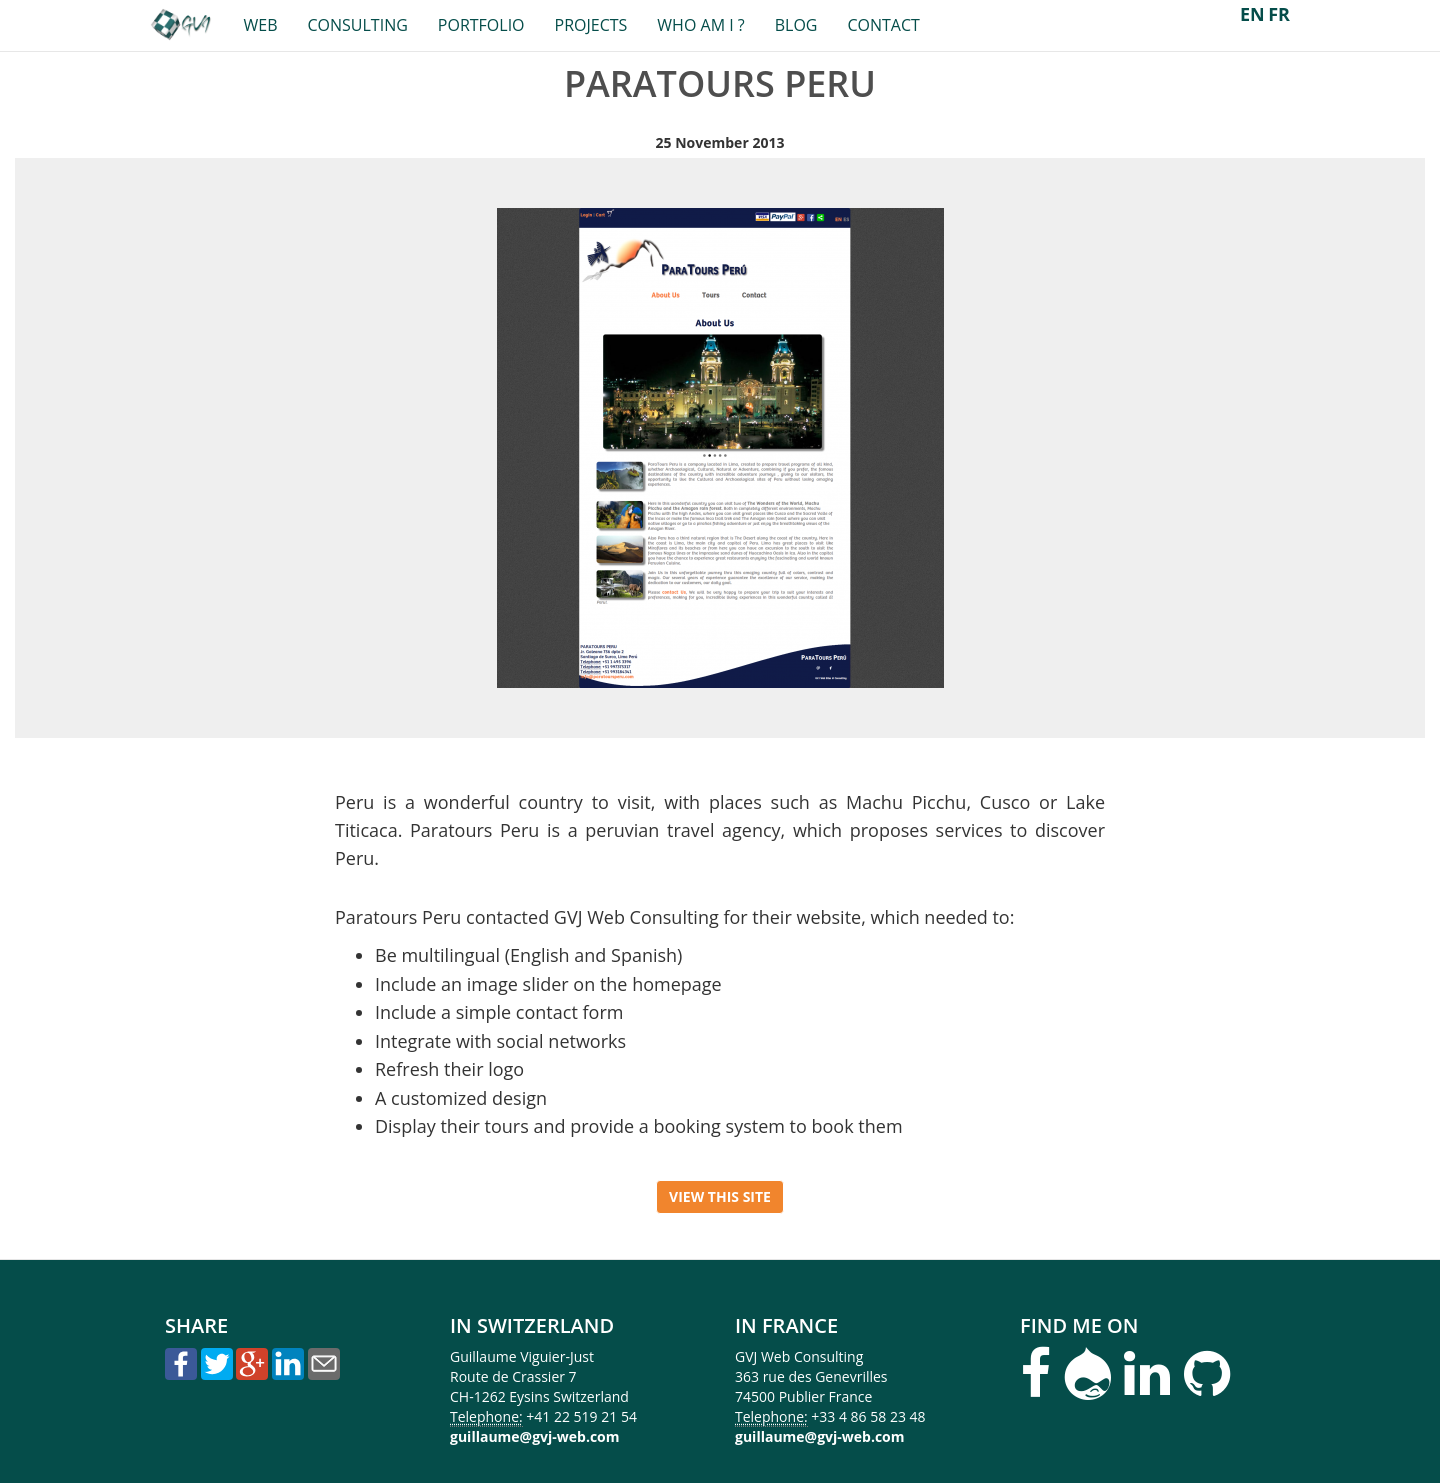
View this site (720, 1196)
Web (260, 25)
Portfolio (481, 25)
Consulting (357, 25)
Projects (591, 25)
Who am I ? (700, 25)
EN (1252, 14)
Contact (883, 25)
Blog (796, 25)
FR (1279, 14)
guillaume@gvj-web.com (535, 1436)
